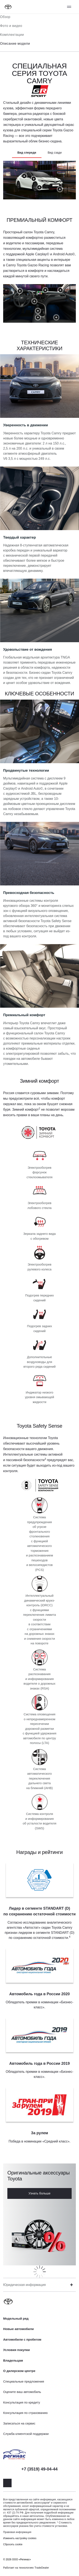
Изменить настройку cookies (19, 2538)
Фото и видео (11, 26)
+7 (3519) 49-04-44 (39, 2469)
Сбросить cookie (12, 2544)
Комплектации (12, 34)
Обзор (5, 17)
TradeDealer (42, 2567)
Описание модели (15, 43)
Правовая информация (17, 2532)
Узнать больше (39, 2193)
